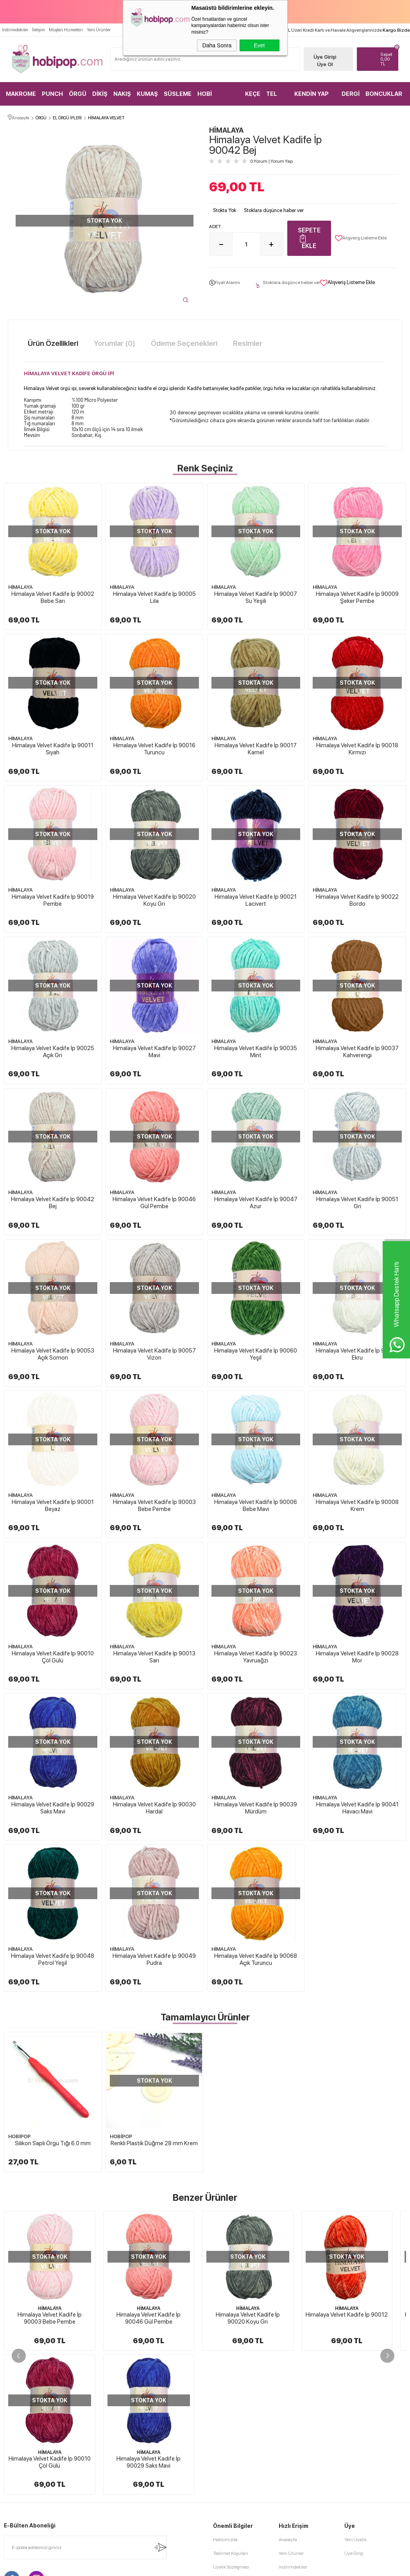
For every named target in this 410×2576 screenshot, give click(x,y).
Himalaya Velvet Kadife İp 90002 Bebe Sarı (52, 597)
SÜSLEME (178, 93)
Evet (259, 45)
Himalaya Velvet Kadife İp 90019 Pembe (53, 900)
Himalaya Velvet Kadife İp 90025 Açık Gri (52, 1052)
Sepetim (287, 2450)
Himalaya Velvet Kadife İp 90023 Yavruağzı (255, 1657)
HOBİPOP (19, 2136)
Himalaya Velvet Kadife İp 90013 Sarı (154, 1657)
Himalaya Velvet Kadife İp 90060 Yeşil (255, 1354)
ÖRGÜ (77, 93)
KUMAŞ (147, 93)
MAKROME (21, 93)
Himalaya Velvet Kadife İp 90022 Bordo (357, 900)
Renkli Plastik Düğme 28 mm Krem (154, 2143)
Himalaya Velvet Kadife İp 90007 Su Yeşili (255, 597)
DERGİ (351, 93)
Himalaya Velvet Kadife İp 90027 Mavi (154, 1052)
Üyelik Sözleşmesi (231, 2423)
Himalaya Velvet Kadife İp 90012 (347, 2314)
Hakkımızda (225, 2395)
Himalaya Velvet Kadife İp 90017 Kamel (256, 749)
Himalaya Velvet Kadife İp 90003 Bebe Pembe (154, 1505)
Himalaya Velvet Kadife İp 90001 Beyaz (53, 1505)
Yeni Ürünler (99, 30)
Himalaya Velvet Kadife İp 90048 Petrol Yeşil (52, 1959)
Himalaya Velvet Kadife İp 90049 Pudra (154, 1959)
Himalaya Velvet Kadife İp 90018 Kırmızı (357, 749)
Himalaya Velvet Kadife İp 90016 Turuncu (154, 749)
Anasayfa (288, 2395)
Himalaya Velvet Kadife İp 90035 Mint (255, 1052)
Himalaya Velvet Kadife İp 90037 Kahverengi (357, 1052)
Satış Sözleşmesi (229, 2436)
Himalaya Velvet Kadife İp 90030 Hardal (154, 1808)
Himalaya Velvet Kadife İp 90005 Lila (154, 597)
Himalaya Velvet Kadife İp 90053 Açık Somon (52, 1354)
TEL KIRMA (275, 98)
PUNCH (52, 93)
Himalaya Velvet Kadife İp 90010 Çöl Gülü (53, 1657)
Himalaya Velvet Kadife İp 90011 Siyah (52, 749)
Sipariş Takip (291, 2464)
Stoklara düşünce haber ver (274, 210)
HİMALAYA (20, 587)
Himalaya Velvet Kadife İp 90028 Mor (357, 1657)
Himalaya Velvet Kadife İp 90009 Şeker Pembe (357, 597)
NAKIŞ (122, 93)
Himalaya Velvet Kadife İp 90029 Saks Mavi (52, 1808)
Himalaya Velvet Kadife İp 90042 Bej (52, 1203)
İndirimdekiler (15, 30)
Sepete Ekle (309, 238)
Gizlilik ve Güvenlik (232, 2464)
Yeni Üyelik (355, 2395)
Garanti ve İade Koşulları (237, 2450)
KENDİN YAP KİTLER (311, 98)
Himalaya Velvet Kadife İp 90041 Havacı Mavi (357, 1808)
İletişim (38, 30)
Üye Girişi (324, 57)
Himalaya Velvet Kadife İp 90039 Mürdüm (255, 1808)
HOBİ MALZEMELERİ (217, 98)
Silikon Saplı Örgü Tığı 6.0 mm (53, 2143)
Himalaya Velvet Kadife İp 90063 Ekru (357, 1354)
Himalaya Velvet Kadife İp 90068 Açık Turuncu (255, 1959)
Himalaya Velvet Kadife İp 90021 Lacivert (256, 900)
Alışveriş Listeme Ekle (361, 238)
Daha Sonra (217, 45)
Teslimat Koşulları (230, 2409)
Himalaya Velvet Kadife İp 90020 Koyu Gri (154, 900)
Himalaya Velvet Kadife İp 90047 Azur (255, 1203)
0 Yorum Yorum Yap (271, 161)
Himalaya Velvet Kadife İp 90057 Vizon (154, 1354)
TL (387, 59)
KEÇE (252, 93)
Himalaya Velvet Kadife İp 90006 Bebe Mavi (255, 1505)
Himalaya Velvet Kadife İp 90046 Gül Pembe (154, 1203)
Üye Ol (325, 64)
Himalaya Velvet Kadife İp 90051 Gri (357, 1203)
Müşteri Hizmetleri (66, 30)
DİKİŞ (99, 93)
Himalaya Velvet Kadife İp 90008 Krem (357, 1505)
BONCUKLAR (383, 93)
